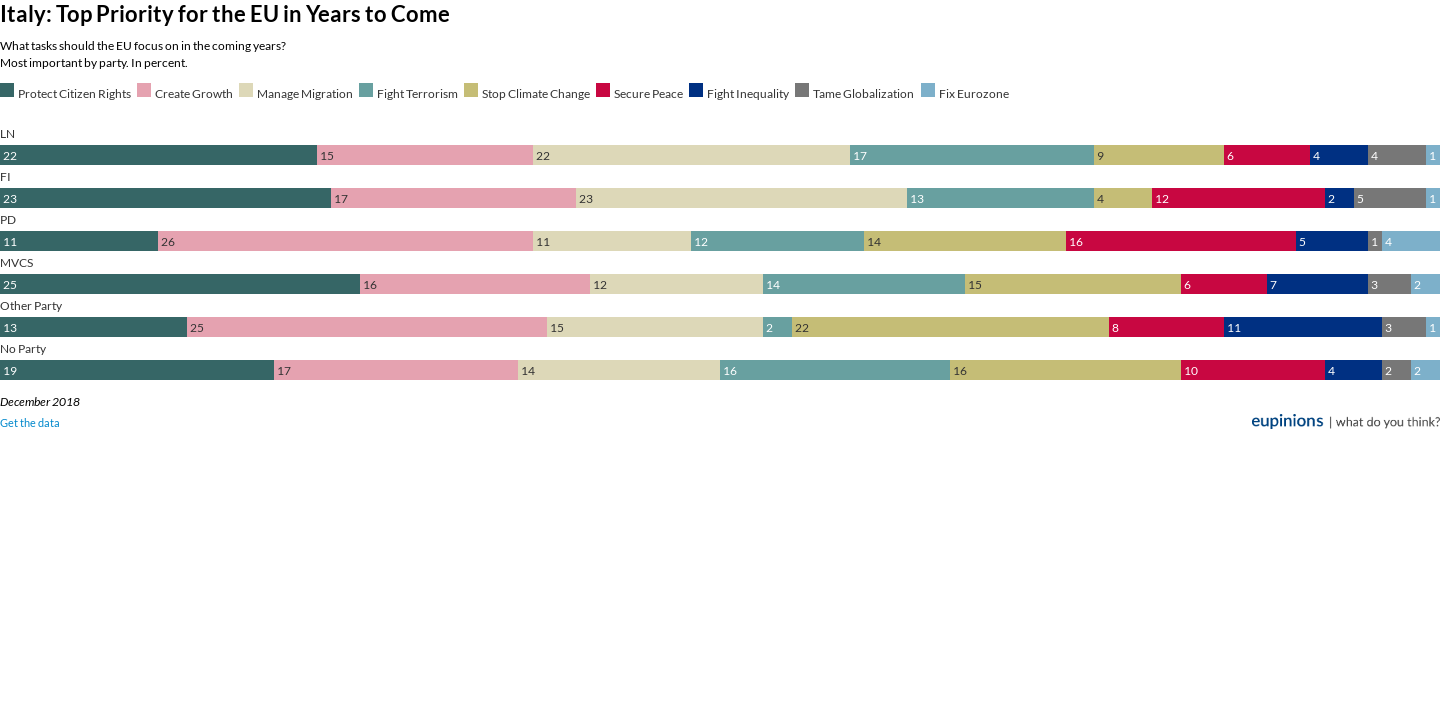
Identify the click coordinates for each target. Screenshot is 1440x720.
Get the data (30, 422)
